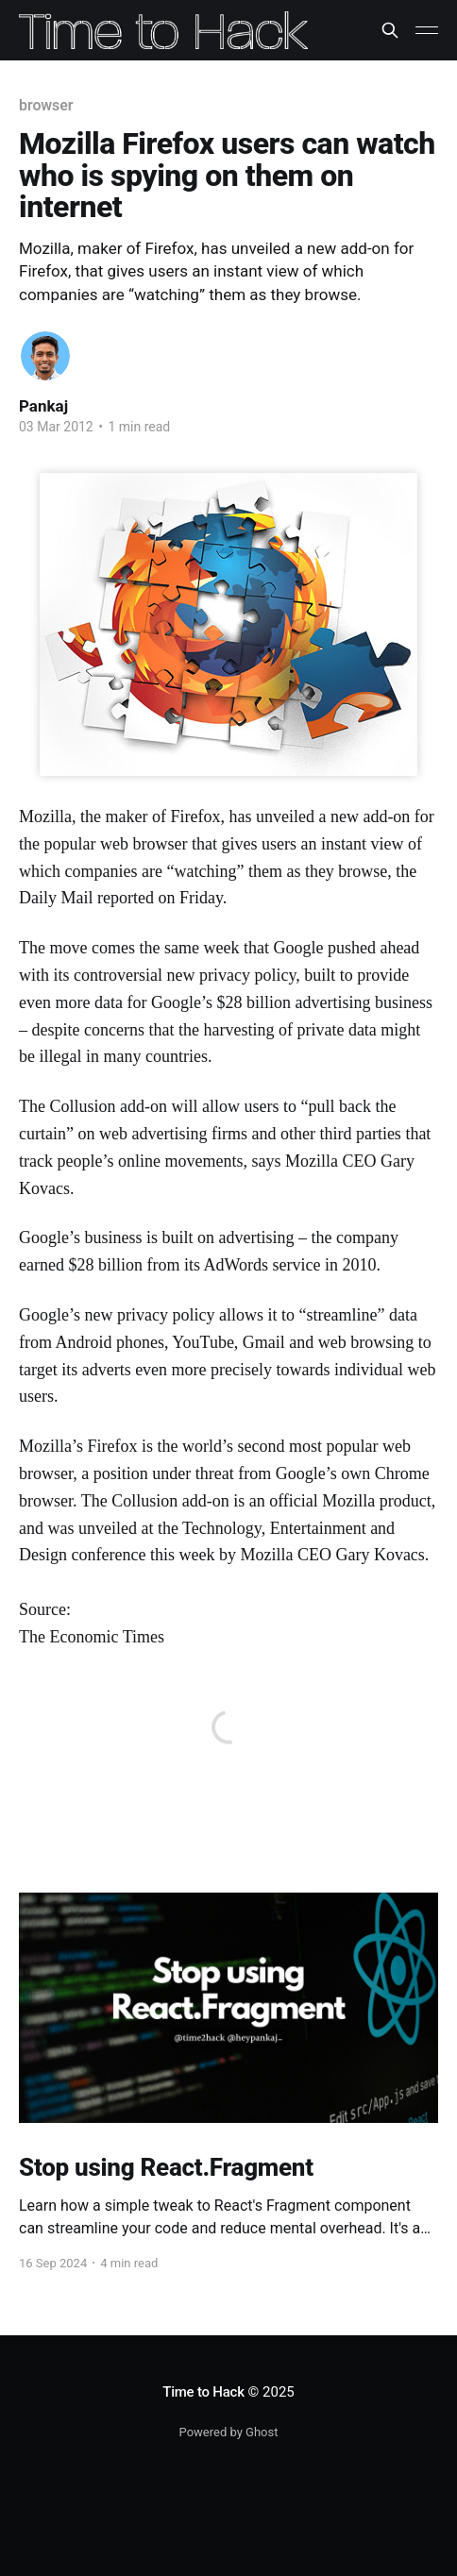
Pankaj (43, 405)
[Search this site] (390, 30)
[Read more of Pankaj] (45, 355)
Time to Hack (203, 2391)
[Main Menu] (427, 30)
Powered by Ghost (229, 2432)
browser (46, 105)
